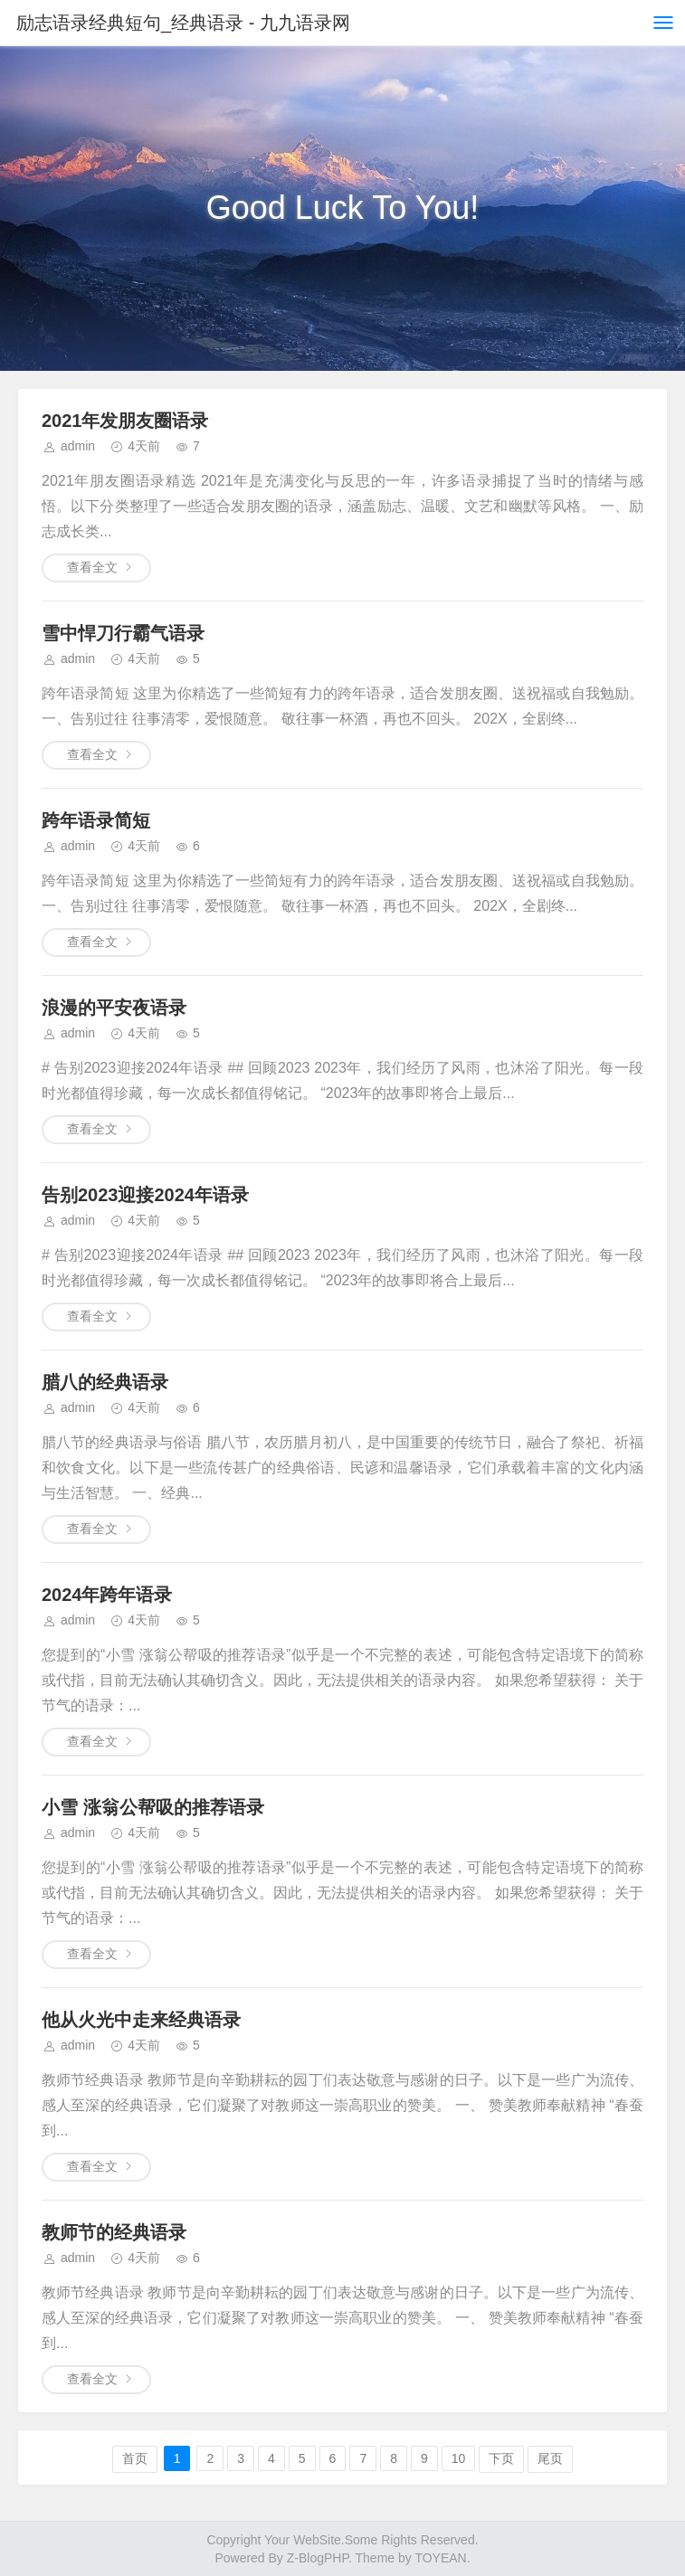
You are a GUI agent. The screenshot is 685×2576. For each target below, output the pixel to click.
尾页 (550, 2458)
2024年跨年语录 (107, 1595)
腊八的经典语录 (105, 1382)
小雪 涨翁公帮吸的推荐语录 (153, 1807)
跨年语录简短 (96, 820)
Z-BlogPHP (317, 2558)
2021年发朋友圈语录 (125, 421)
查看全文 (92, 567)
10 (459, 2458)
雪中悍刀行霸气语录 (123, 633)
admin (78, 446)
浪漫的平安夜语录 (114, 1008)
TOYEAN (440, 2558)
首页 (134, 2458)
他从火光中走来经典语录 (141, 2020)
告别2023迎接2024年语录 (145, 1195)
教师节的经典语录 (114, 2232)
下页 (501, 2458)
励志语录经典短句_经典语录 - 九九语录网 (183, 23)
